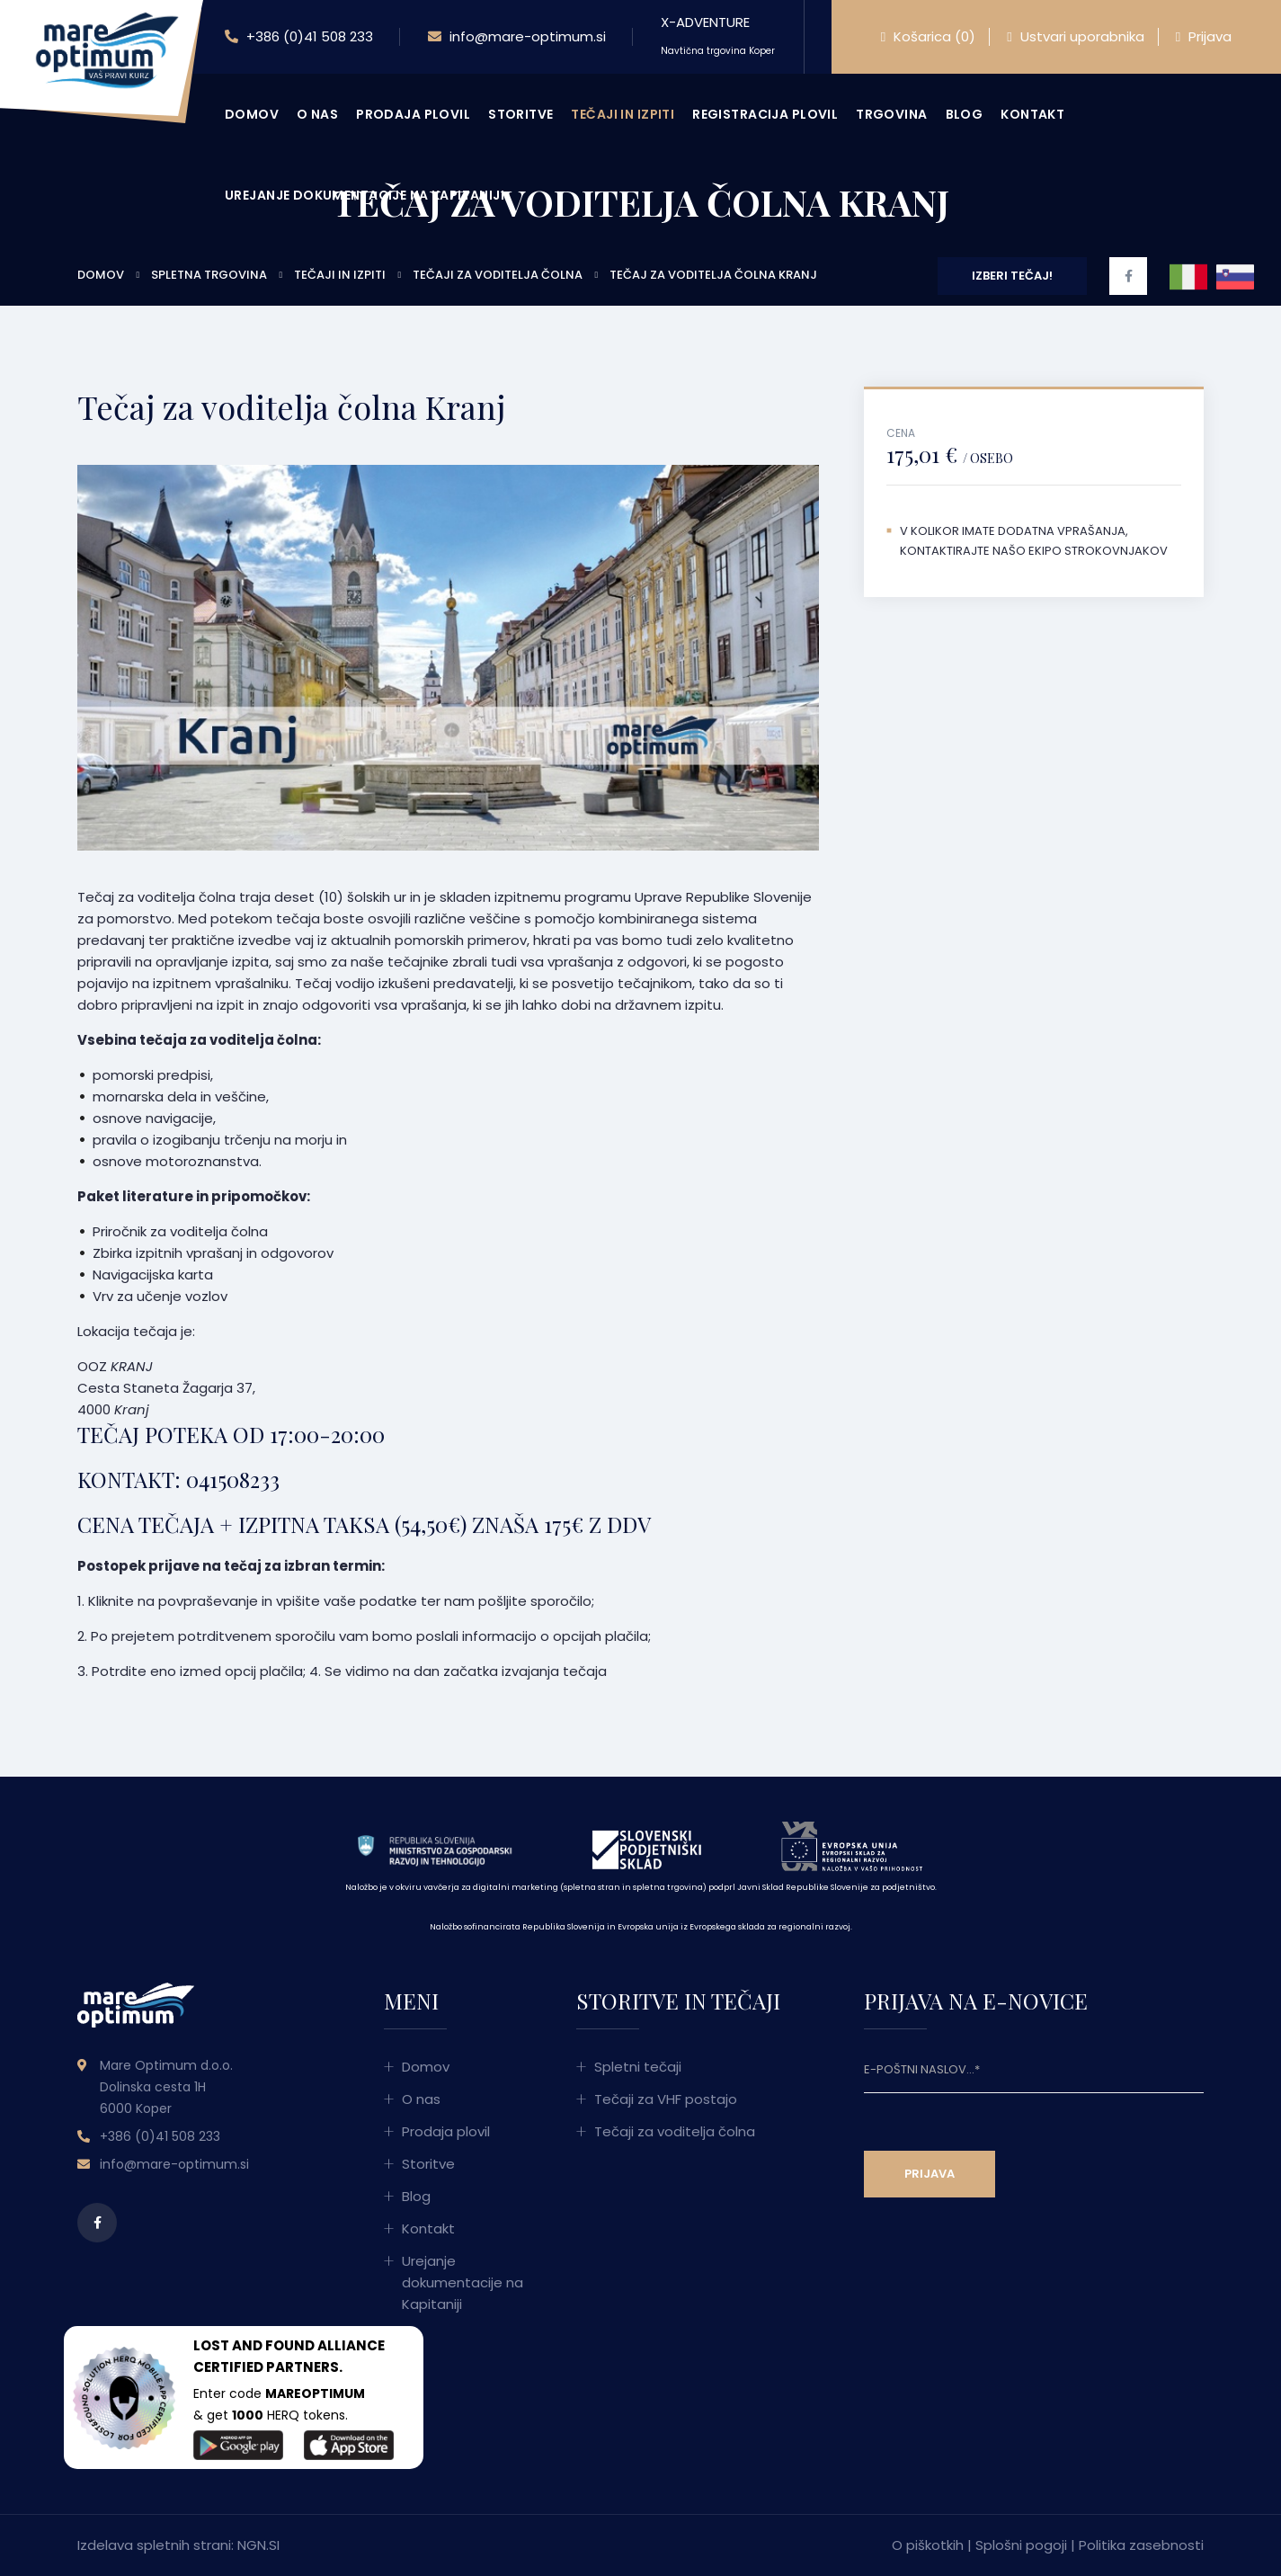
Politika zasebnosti (1141, 2545)
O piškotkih (928, 2545)
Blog (964, 114)
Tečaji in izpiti (622, 114)
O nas (317, 114)
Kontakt (1032, 114)
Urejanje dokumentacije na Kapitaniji (364, 195)
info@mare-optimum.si (517, 36)
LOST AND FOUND (254, 2345)
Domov (252, 114)
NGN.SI (258, 2545)
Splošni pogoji (1021, 2545)
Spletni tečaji (637, 2066)
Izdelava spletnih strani (154, 2545)
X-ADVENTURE (718, 35)
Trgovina (891, 114)
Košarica (928, 36)
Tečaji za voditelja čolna (674, 2131)
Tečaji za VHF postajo (665, 2099)
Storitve (520, 114)
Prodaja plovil (413, 114)
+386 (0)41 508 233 (299, 36)
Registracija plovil (765, 114)
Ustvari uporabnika (1075, 36)
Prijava (1204, 36)
